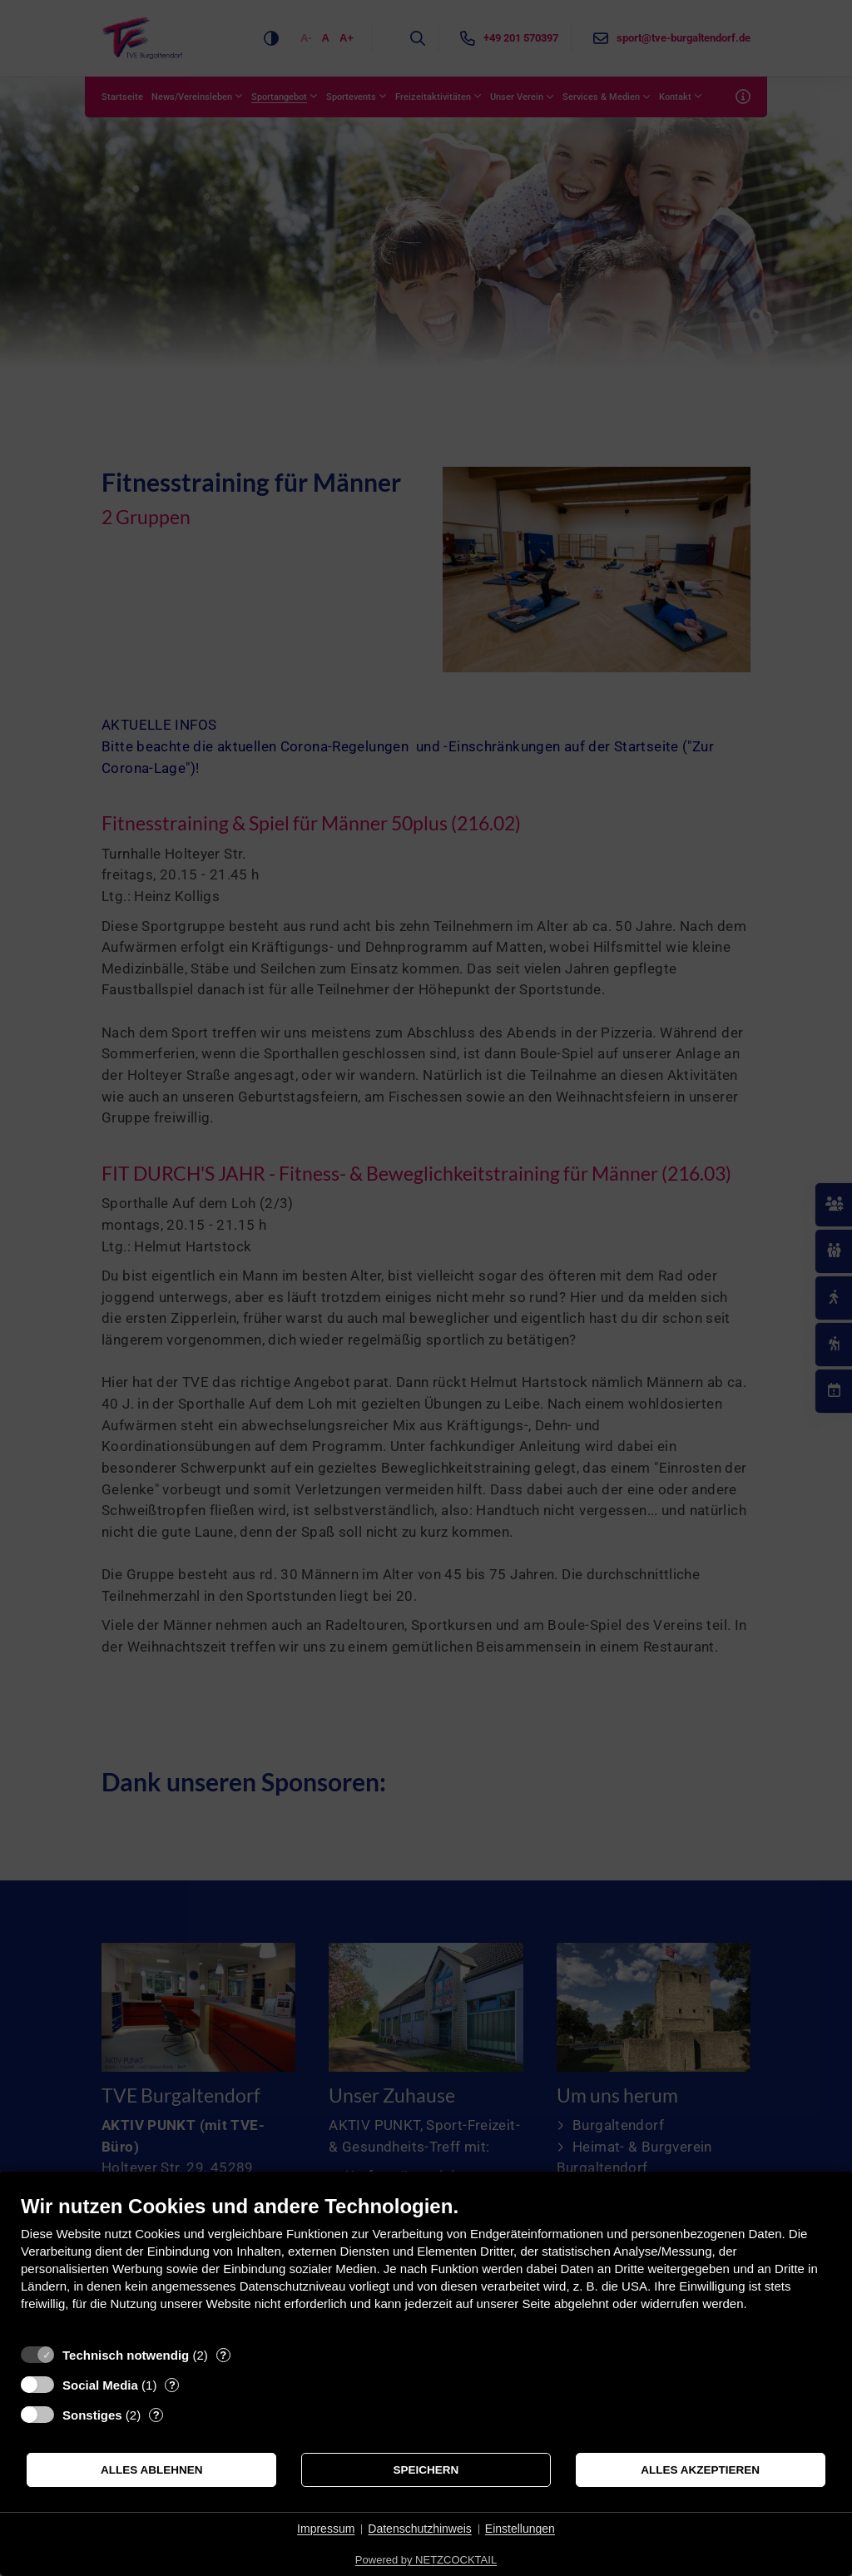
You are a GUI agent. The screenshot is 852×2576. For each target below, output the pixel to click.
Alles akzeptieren (700, 2470)
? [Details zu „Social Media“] (172, 2385)
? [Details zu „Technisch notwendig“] (223, 2355)
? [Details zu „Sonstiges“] (156, 2415)
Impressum (325, 2528)
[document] (426, 2265)
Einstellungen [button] (520, 2528)
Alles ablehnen (152, 2470)
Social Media (100, 2385)
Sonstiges (92, 2415)
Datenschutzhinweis (420, 2528)
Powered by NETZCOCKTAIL (426, 2560)
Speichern (426, 2470)
